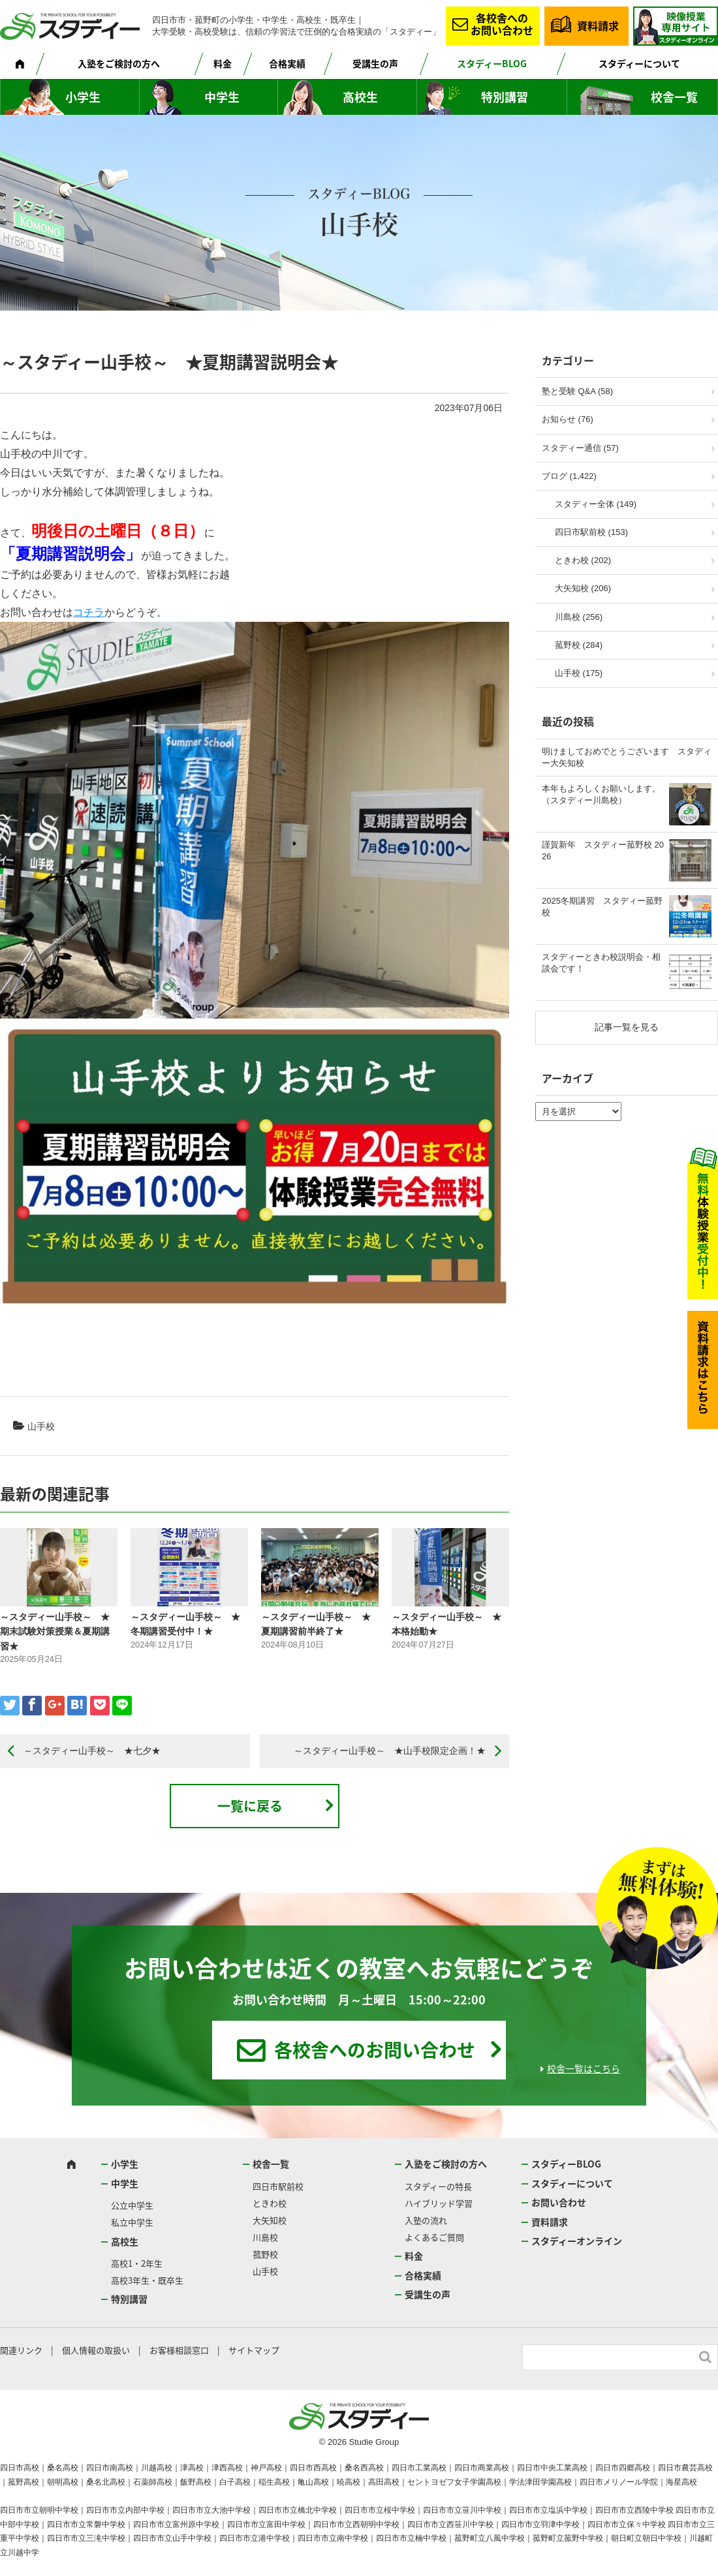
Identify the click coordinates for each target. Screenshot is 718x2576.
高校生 (360, 97)
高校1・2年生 (137, 2263)
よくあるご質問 (434, 2237)
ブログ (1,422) (569, 476)
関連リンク (21, 2350)
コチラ (88, 612)
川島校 (265, 2237)
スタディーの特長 (438, 2186)
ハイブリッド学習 (439, 2203)
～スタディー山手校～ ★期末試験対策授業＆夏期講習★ (55, 1631)
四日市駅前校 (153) (591, 532)
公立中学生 (132, 2205)
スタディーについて (639, 63)
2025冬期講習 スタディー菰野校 (602, 906)
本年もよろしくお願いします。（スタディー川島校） (601, 794)
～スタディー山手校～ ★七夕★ (92, 1750)
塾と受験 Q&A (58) (577, 391)
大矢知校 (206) (583, 588)
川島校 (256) (578, 617)
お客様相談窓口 (179, 2350)
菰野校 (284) (578, 645)
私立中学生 (132, 2222)
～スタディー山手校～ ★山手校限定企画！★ (390, 1750)
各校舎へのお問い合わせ (502, 24)
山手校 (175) (578, 673)
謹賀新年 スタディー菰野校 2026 (603, 850)
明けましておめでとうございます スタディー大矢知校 (626, 757)
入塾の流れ (426, 2220)
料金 (222, 63)
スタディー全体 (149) (595, 504)
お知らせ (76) (567, 419)
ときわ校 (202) (583, 560)
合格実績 (287, 63)
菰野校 (265, 2254)
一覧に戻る (250, 1805)
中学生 (222, 97)
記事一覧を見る (627, 1027)
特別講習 (504, 97)
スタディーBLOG (492, 63)
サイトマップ (253, 2350)
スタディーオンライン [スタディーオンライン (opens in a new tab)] (576, 2240)
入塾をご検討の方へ (119, 63)
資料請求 (598, 25)
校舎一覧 (674, 97)
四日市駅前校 (278, 2186)
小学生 (83, 97)
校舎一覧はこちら (583, 2068)
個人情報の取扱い (96, 2350)
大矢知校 (270, 2220)
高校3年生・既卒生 (147, 2280)
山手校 (41, 1426)
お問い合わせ (558, 2202)
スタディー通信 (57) (580, 448)
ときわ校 (270, 2203)
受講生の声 (375, 63)
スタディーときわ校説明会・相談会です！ (601, 963)
